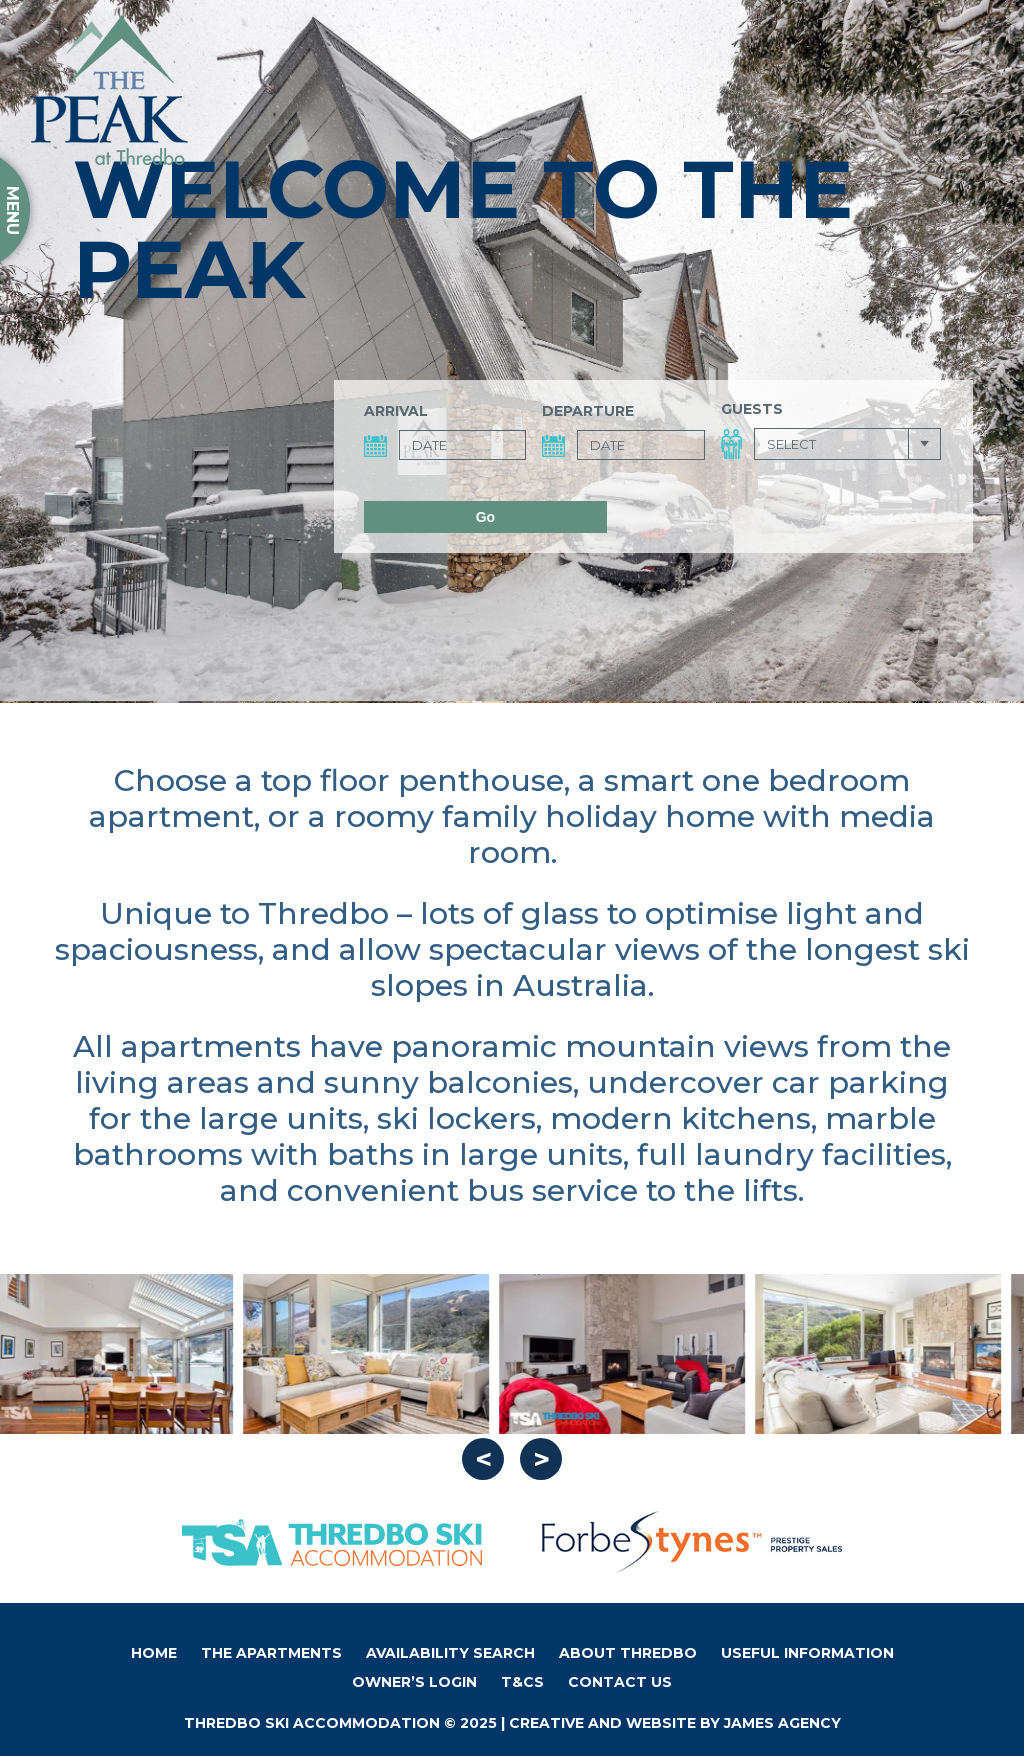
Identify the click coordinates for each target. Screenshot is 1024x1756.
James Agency (782, 1723)
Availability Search (450, 1653)
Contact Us (620, 1682)
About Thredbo (628, 1653)
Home (154, 1653)
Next (541, 1459)
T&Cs (522, 1682)
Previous (483, 1459)
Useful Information (807, 1653)
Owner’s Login (414, 1682)
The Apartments (271, 1653)
